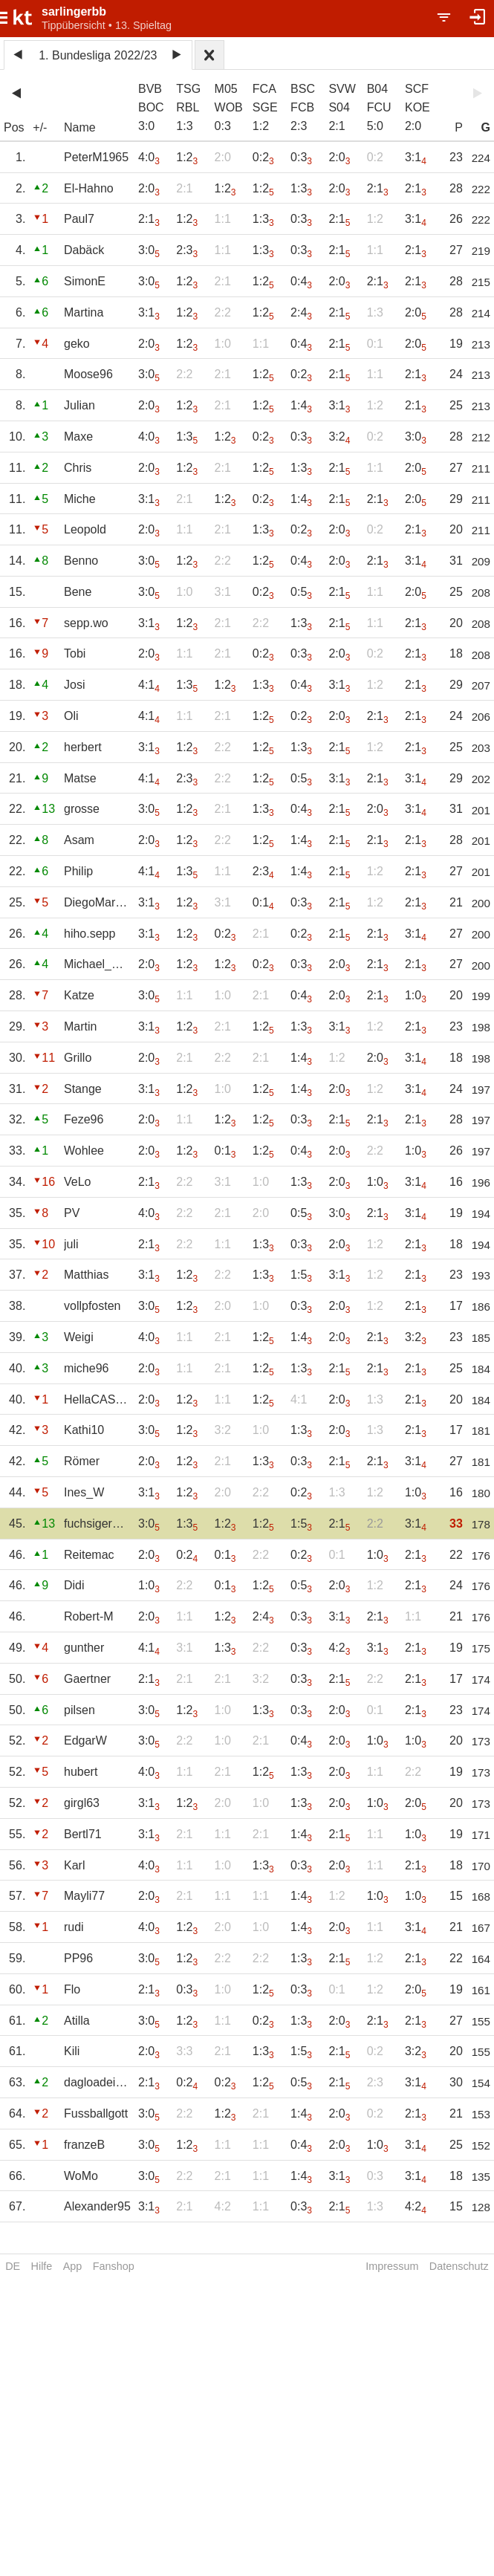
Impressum (391, 2266)
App (72, 2266)
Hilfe (42, 2266)
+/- (40, 127)
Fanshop (113, 2266)
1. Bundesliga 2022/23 (98, 55)
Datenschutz (459, 2266)
